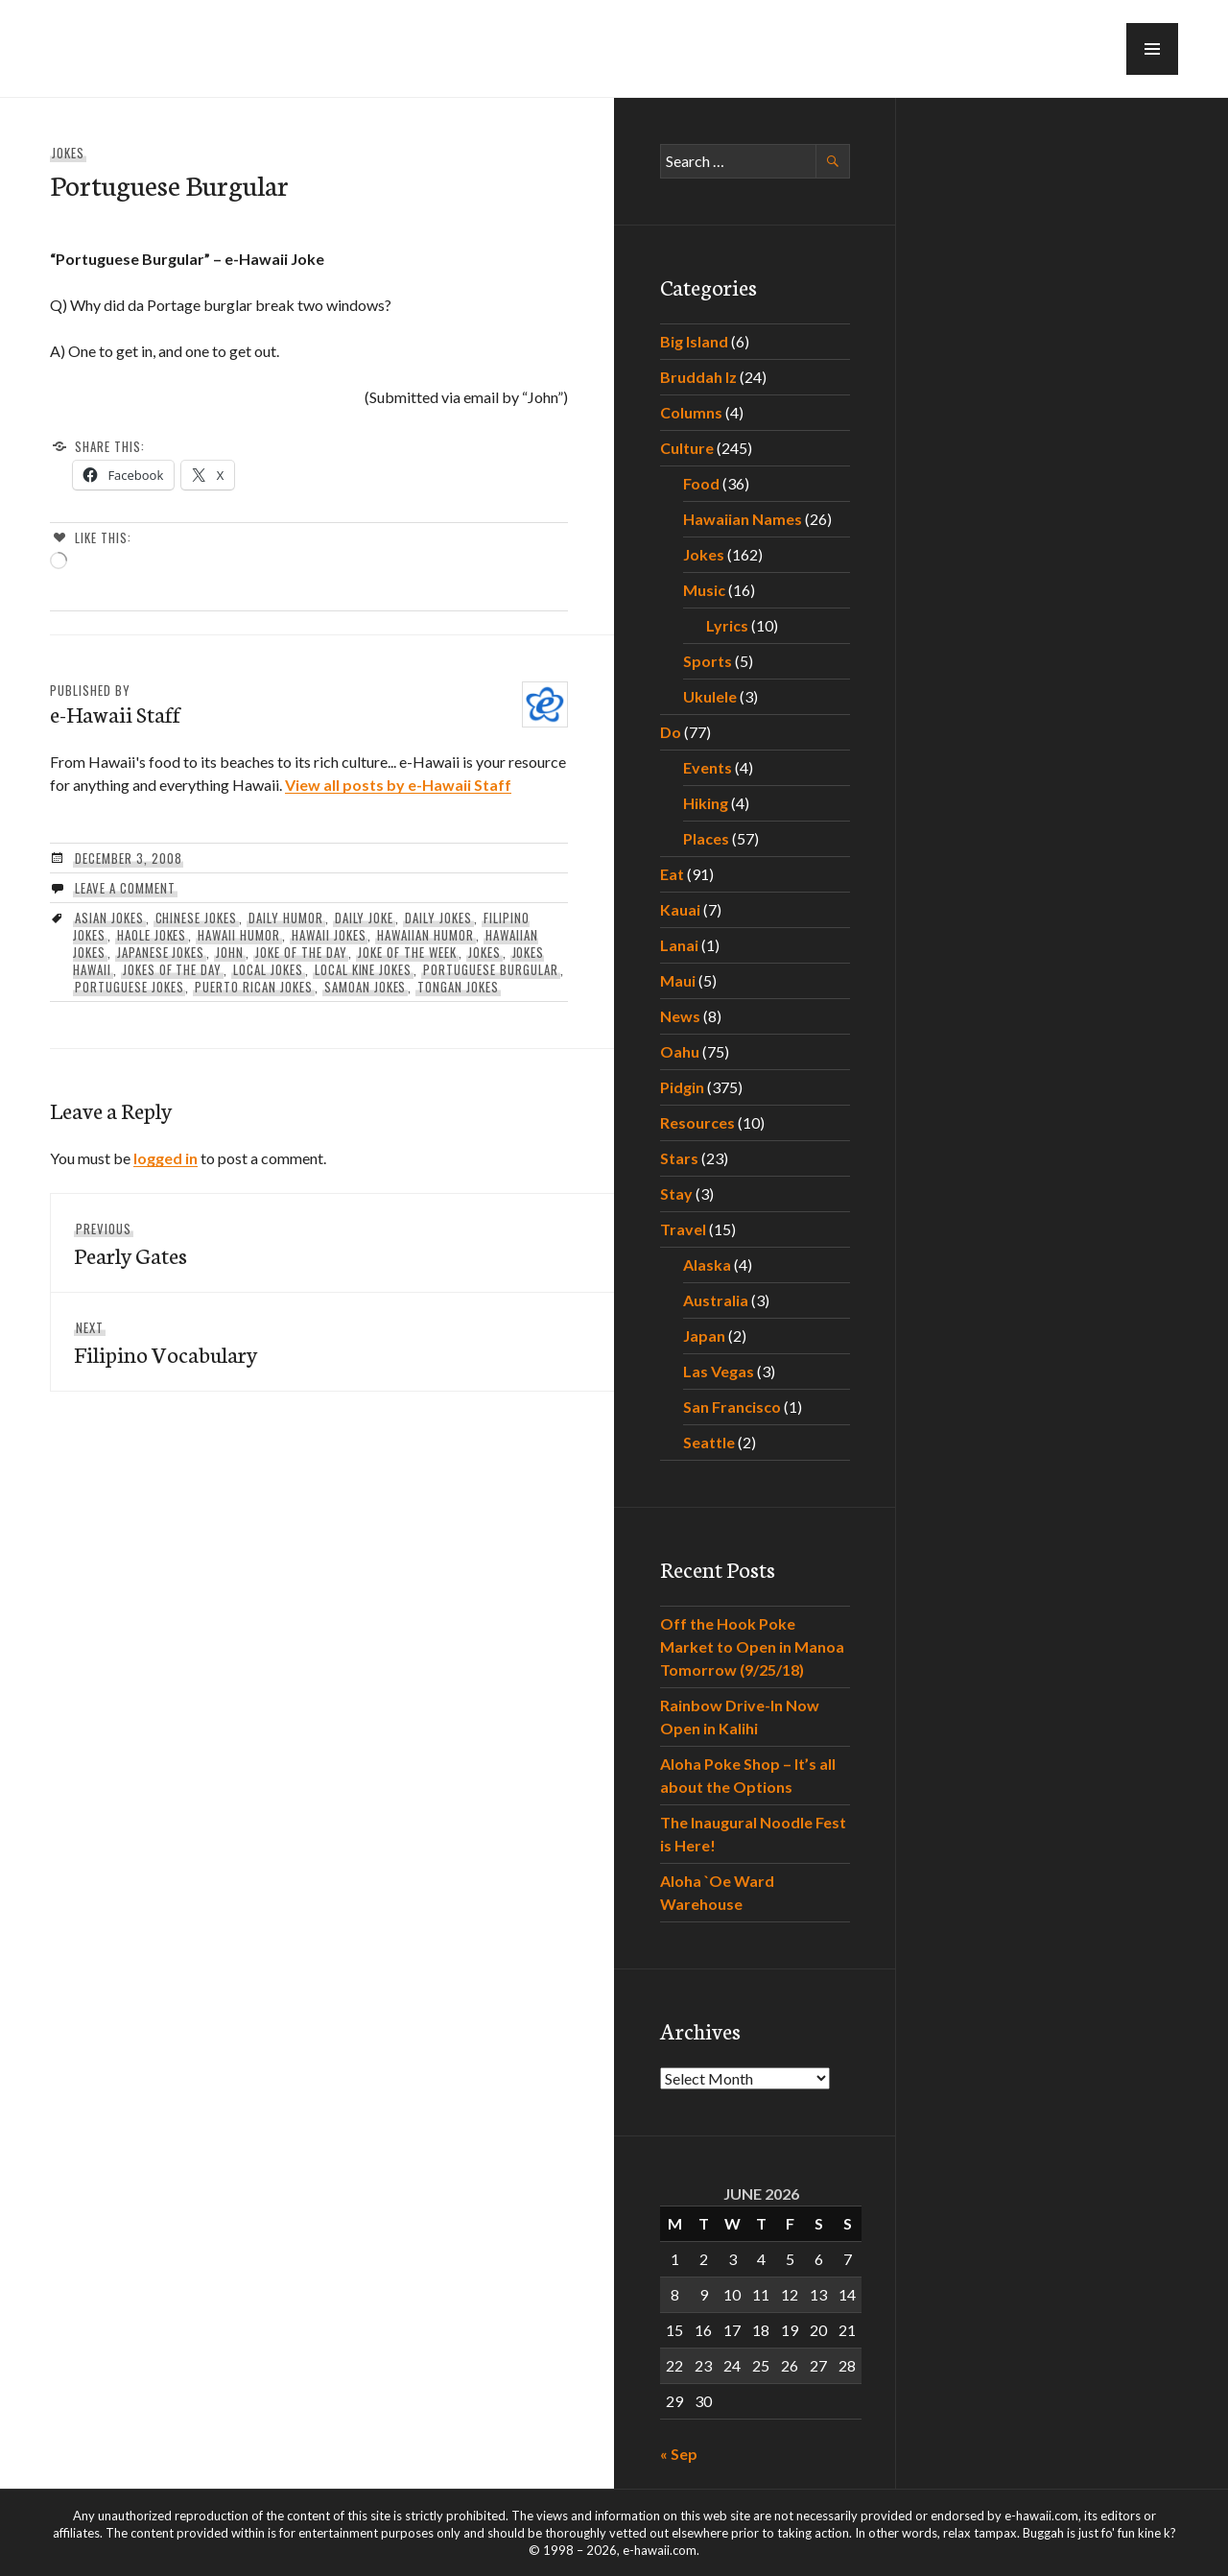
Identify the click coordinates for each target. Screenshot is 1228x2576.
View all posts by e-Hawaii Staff (398, 784)
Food (701, 483)
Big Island (694, 341)
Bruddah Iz (698, 377)
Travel (683, 1229)
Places (706, 838)
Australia (715, 1300)
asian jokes (109, 917)
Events (707, 767)
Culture (687, 448)
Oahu (679, 1051)
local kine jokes (364, 969)
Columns (691, 412)
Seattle (709, 1442)
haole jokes (152, 934)
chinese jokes (196, 917)
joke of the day (301, 952)
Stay (676, 1193)
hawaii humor (239, 934)
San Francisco (732, 1406)
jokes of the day (173, 969)
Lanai (679, 945)
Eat (672, 874)
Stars (679, 1158)
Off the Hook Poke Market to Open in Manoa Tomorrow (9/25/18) (752, 1646)
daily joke (364, 917)
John (230, 952)
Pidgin (682, 1087)
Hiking (705, 803)
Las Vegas (718, 1371)
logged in (165, 1158)
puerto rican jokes (254, 986)
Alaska (707, 1264)
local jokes (268, 969)
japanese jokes (161, 952)
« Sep (678, 2454)
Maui (678, 980)
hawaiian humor (425, 934)
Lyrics (727, 625)
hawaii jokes (329, 934)
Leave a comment (125, 887)
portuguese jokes (129, 986)
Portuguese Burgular (490, 969)
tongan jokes (458, 986)
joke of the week (407, 952)
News (680, 1016)
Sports (707, 661)
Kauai (680, 909)
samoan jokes (365, 986)
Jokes (68, 152)
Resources (697, 1122)
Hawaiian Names (742, 519)
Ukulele (710, 696)
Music (704, 590)
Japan (704, 1335)
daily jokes (438, 917)
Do (670, 732)
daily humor (285, 917)
